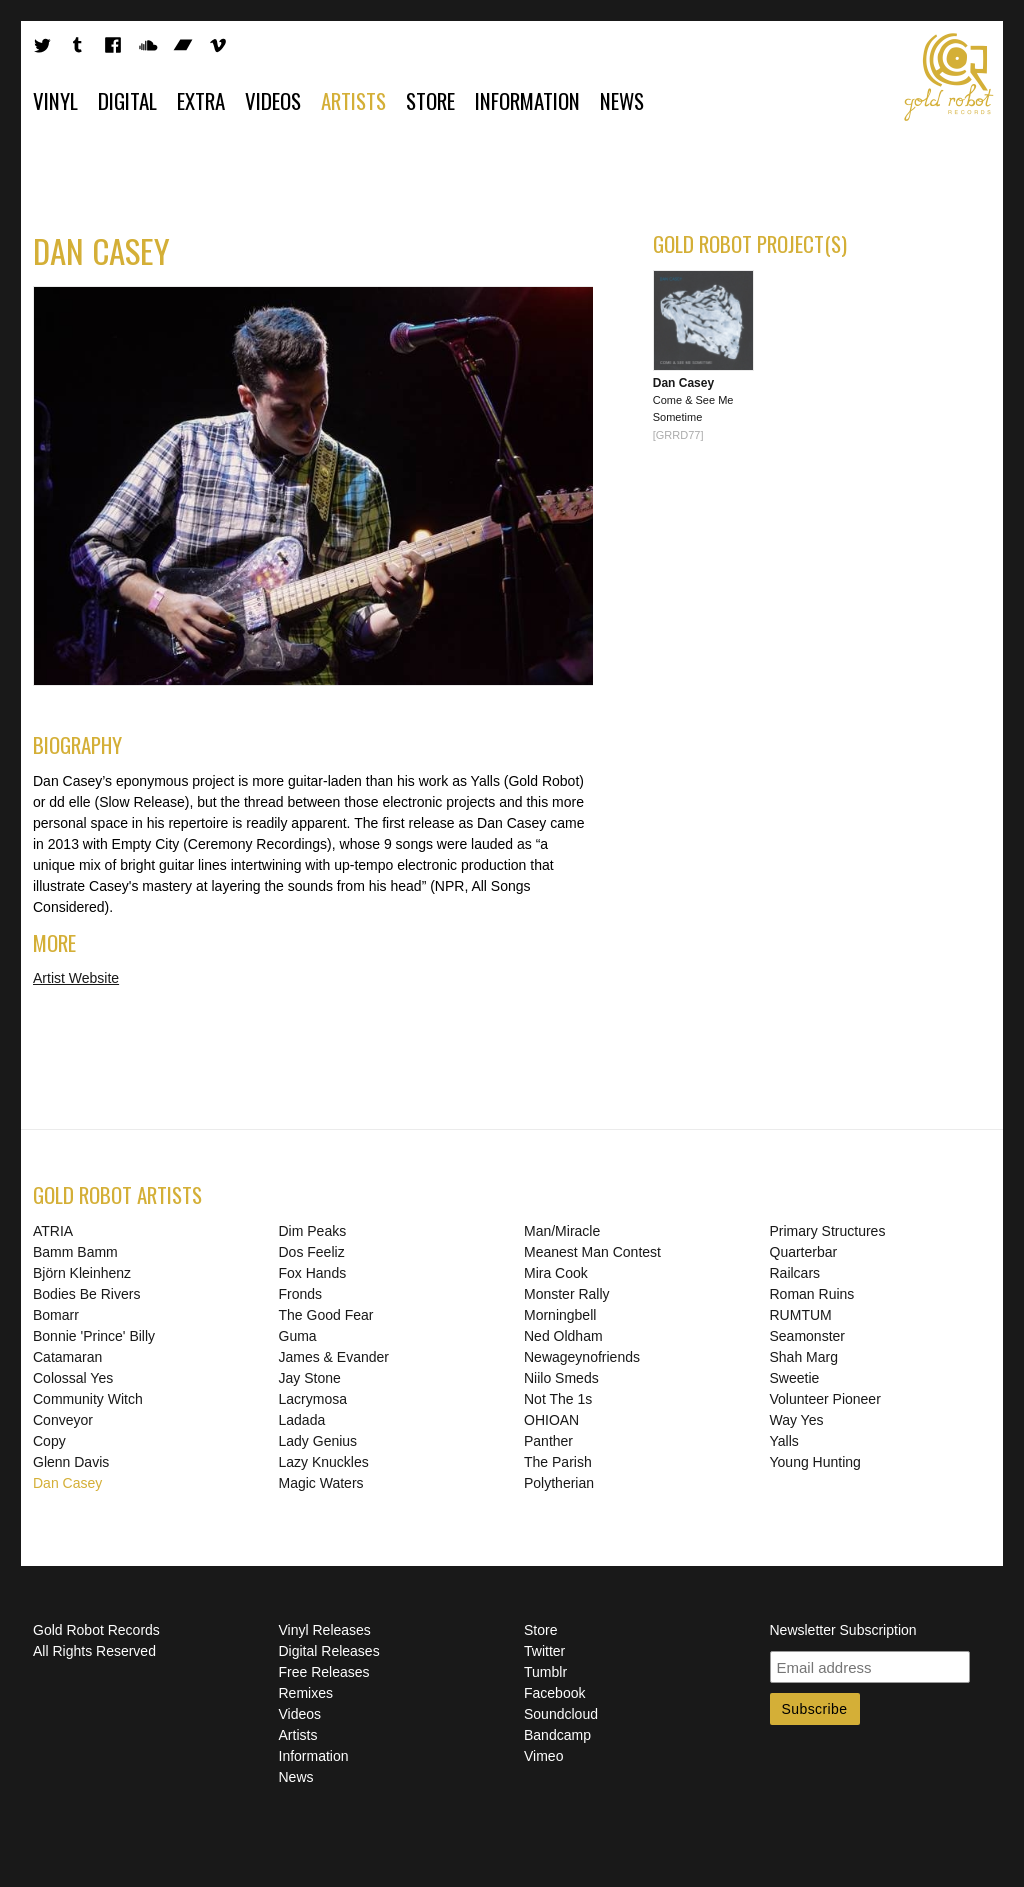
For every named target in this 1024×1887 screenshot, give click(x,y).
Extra (201, 100)
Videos (273, 100)
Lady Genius (318, 1441)
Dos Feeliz (312, 1252)
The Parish (558, 1462)
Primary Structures (828, 1231)
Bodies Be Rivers (86, 1294)
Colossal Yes (73, 1378)
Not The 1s (558, 1399)
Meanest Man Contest (592, 1252)
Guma (298, 1336)
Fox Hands (313, 1273)
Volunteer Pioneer (825, 1399)
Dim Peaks (313, 1231)
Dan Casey (67, 1483)
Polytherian (559, 1483)
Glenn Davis (71, 1462)
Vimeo (543, 1756)
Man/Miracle (562, 1231)
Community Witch (88, 1399)
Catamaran (67, 1357)
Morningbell (560, 1315)
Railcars (795, 1273)
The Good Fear (326, 1315)
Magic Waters (321, 1483)
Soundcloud (561, 1714)
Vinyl (55, 100)
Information (527, 100)
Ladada (302, 1420)
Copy (49, 1441)
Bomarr (56, 1315)
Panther (548, 1441)
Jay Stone (310, 1378)
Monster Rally (567, 1294)
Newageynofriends (582, 1357)
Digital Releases (329, 1651)
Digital (127, 100)
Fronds (301, 1294)
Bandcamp (557, 1735)
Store (430, 100)
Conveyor (63, 1420)
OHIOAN (551, 1420)
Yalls (784, 1441)
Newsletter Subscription (843, 1630)
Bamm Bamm (75, 1252)
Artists (353, 100)
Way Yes (797, 1420)
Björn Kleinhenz (82, 1273)
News (622, 100)
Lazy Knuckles (324, 1462)
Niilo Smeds (561, 1378)
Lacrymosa (313, 1399)
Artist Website (76, 978)
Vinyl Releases (325, 1630)
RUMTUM (801, 1315)
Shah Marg (804, 1357)
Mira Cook (556, 1273)
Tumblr (545, 1672)
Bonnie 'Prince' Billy (94, 1336)
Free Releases (324, 1672)
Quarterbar (804, 1252)
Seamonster (807, 1336)
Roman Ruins (812, 1294)
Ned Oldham (563, 1336)
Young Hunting (815, 1462)
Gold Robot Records (949, 77)
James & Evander (334, 1357)
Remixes (306, 1693)
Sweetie (795, 1378)
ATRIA (53, 1231)
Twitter (544, 1651)
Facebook (554, 1693)
